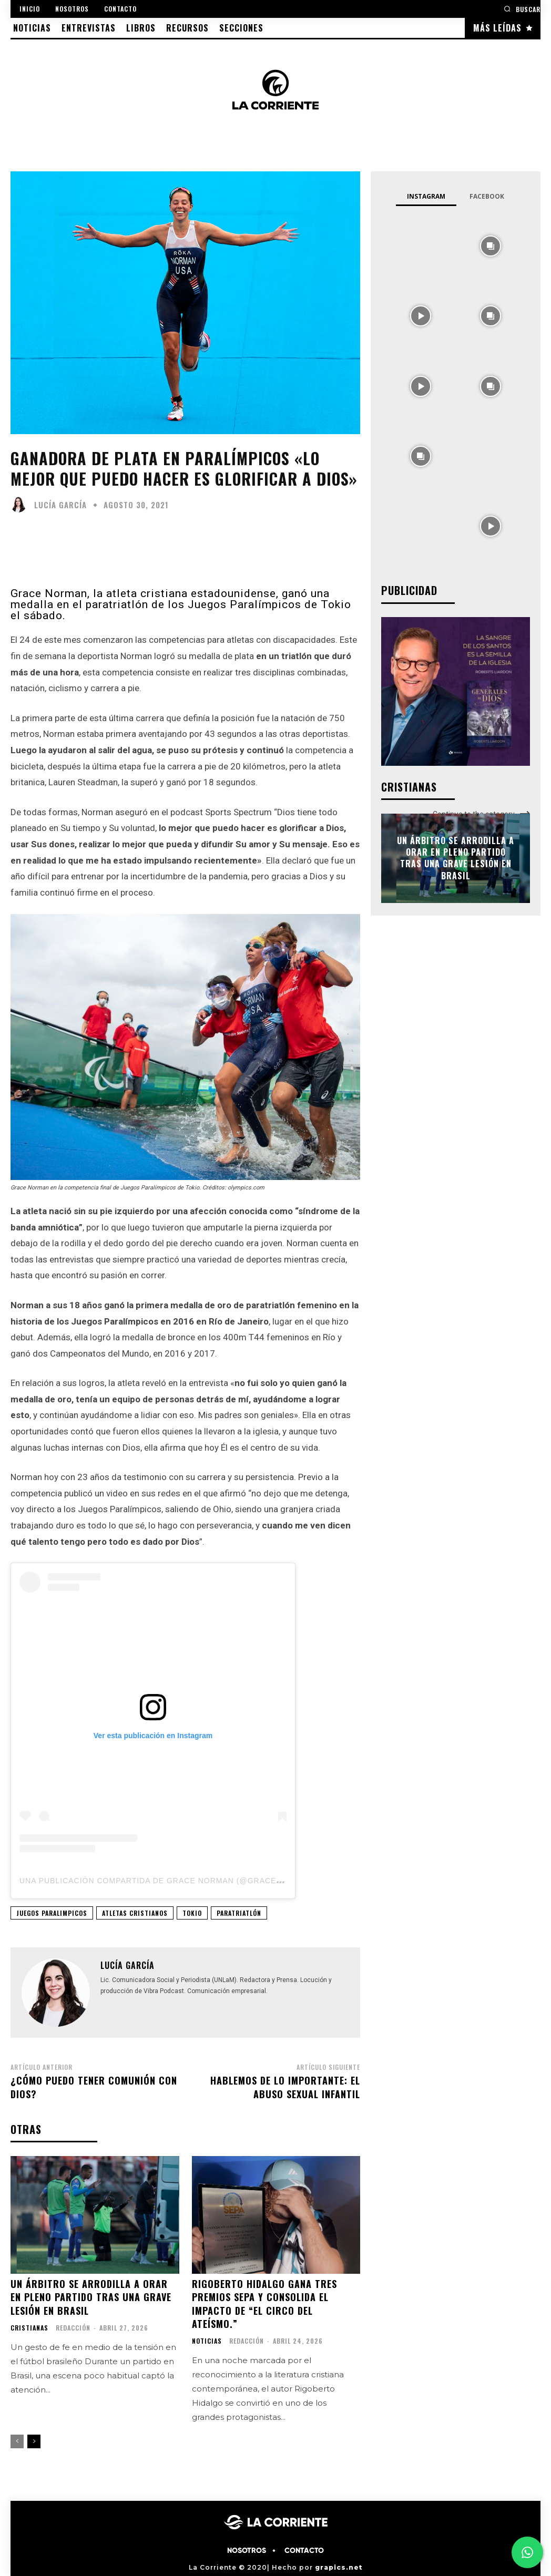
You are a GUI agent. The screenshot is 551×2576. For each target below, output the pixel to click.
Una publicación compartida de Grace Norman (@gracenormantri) (174, 1880)
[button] (522, 8)
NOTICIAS (207, 2341)
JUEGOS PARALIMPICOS (51, 1912)
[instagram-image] (420, 245)
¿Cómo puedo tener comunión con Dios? (94, 2087)
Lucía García (60, 505)
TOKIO (192, 1912)
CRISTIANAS (29, 2328)
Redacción (73, 2327)
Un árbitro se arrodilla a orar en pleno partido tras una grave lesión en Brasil (91, 2297)
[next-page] (33, 2441)
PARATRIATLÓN (239, 1912)
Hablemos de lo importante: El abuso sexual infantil (285, 2087)
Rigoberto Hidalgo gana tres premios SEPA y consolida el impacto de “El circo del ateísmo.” (264, 2304)
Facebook (487, 196)
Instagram (426, 196)
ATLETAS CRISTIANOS (135, 1912)
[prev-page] (17, 2441)
